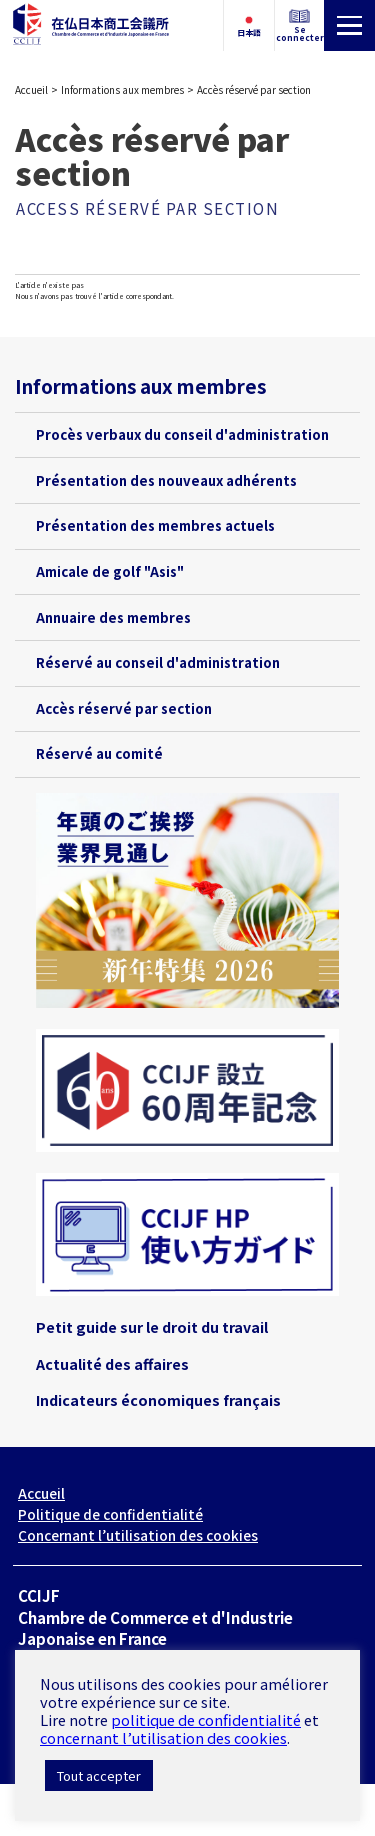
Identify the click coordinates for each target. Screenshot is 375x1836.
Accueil (31, 89)
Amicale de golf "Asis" (110, 571)
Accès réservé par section (124, 708)
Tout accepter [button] (99, 1775)
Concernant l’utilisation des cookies (138, 1535)
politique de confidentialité (206, 1719)
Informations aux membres (122, 89)
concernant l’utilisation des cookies (163, 1737)
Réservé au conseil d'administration (158, 662)
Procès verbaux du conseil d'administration (182, 434)
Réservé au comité (99, 753)
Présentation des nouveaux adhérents (166, 480)
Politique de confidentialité (110, 1514)
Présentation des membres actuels (155, 525)
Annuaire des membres (113, 617)
